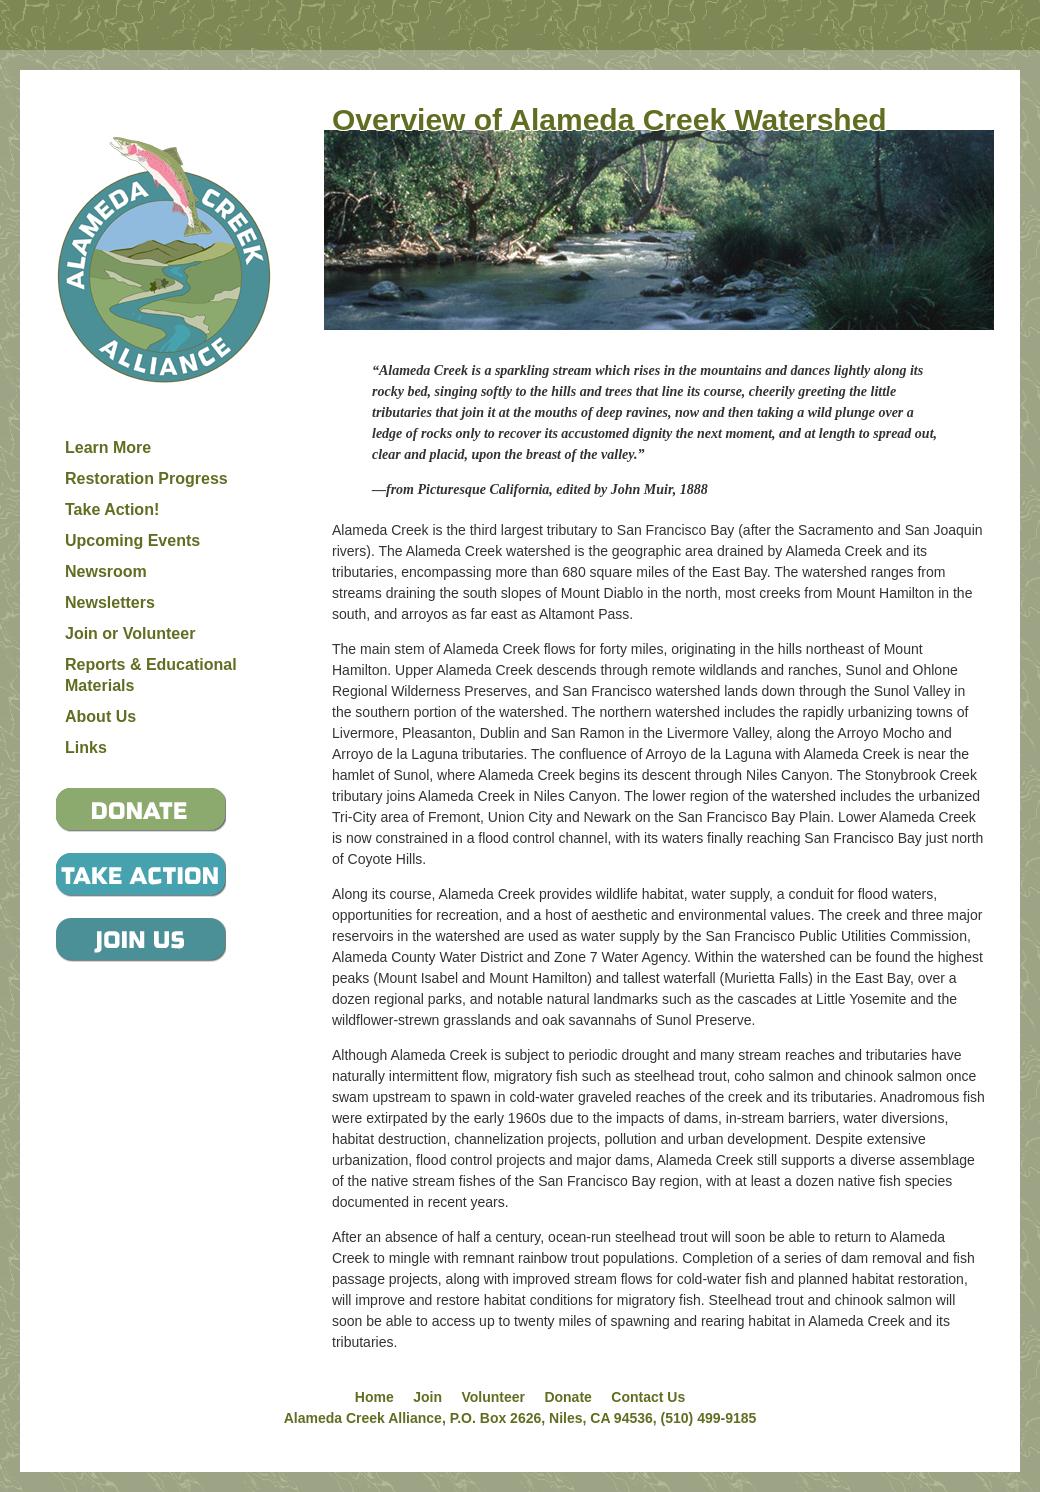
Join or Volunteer (130, 633)
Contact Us (648, 1397)
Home (374, 1397)
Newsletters (110, 602)
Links (86, 747)
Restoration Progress (146, 478)
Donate (567, 1397)
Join (427, 1397)
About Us (100, 716)
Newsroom (106, 571)
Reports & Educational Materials (151, 675)
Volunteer (493, 1397)
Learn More (108, 447)
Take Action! (112, 509)
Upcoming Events (132, 540)
